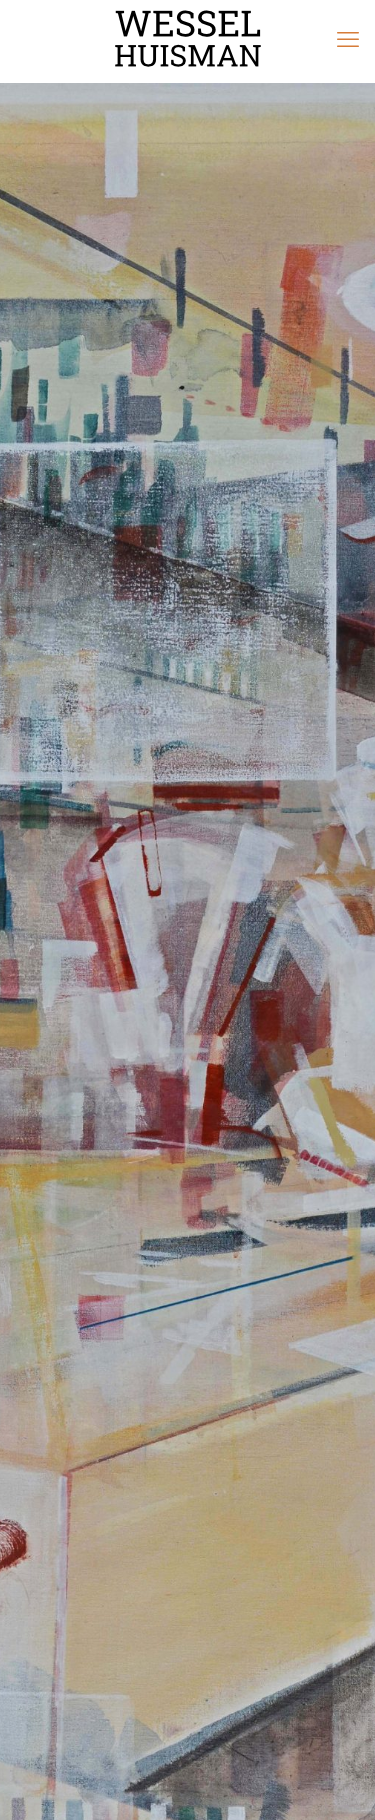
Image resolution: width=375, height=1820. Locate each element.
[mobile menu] (348, 40)
